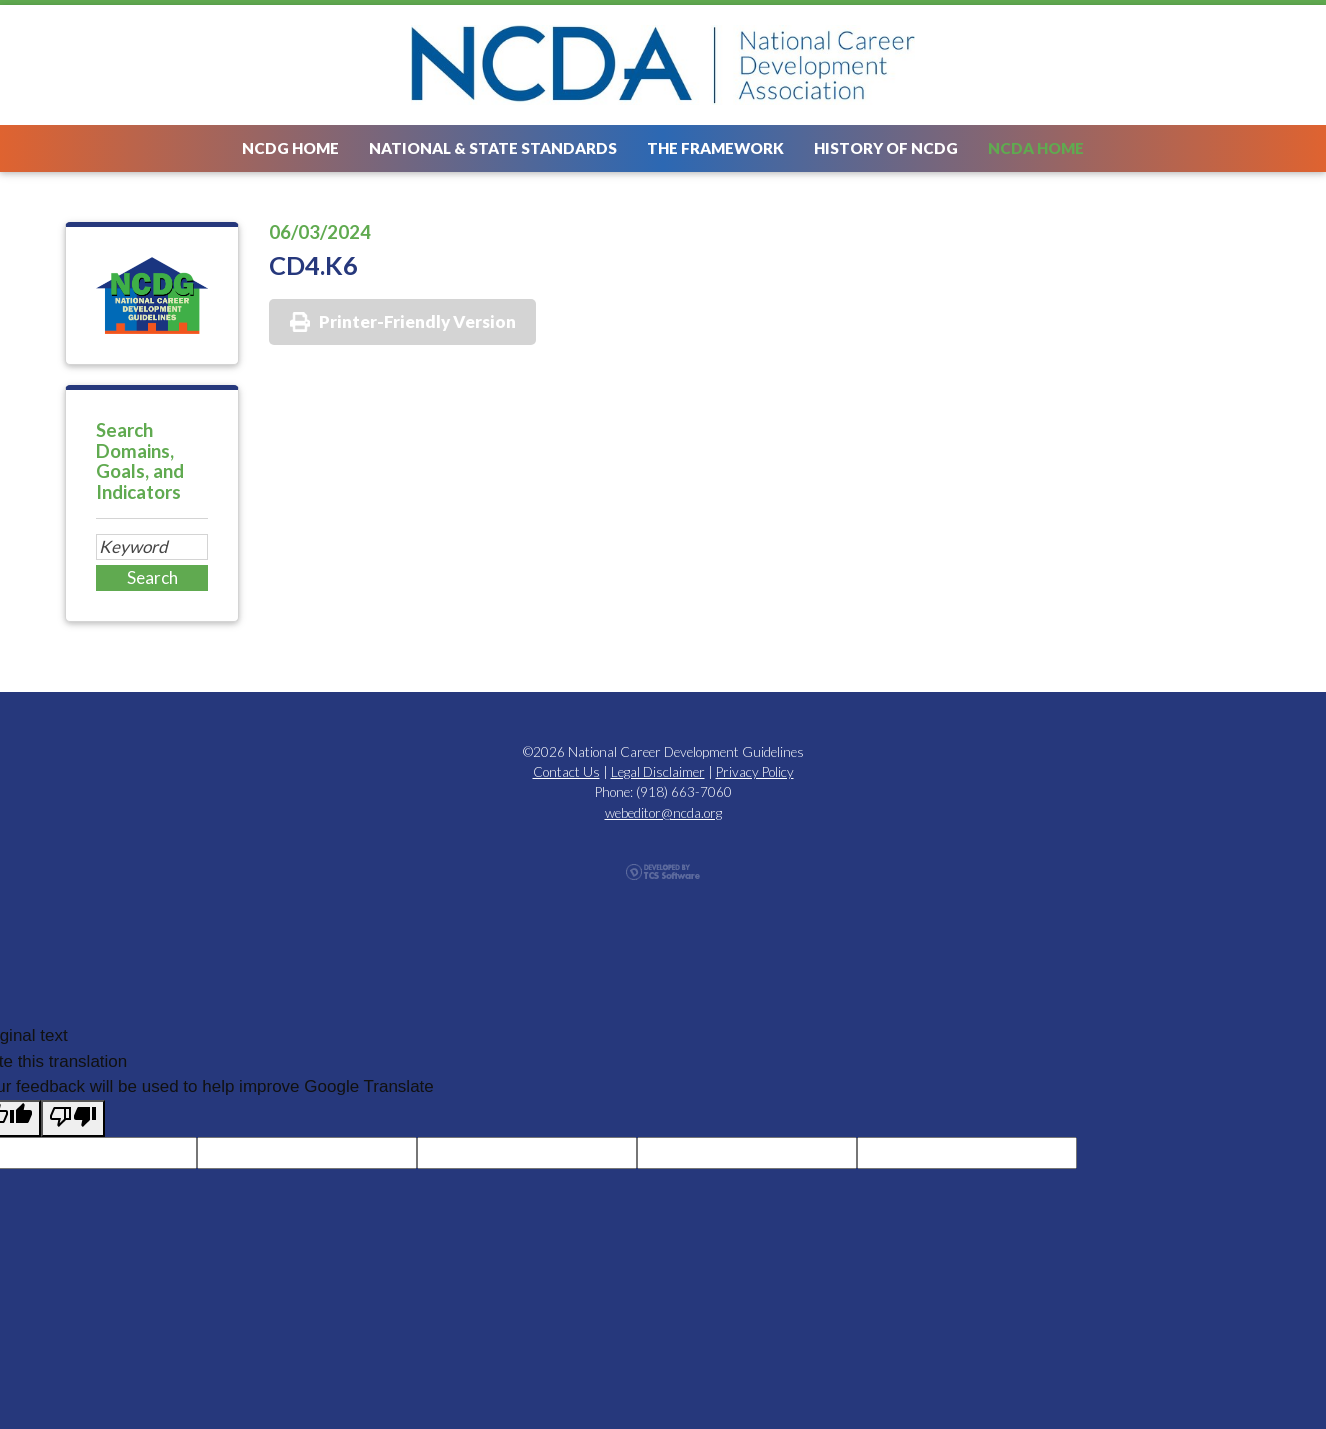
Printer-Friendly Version (417, 321)
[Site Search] (152, 547)
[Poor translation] (73, 1119)
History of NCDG (886, 148)
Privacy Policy (755, 772)
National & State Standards (493, 148)
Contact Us (566, 772)
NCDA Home (1036, 148)
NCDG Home (290, 148)
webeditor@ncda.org (663, 813)
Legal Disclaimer (658, 772)
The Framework (715, 148)
